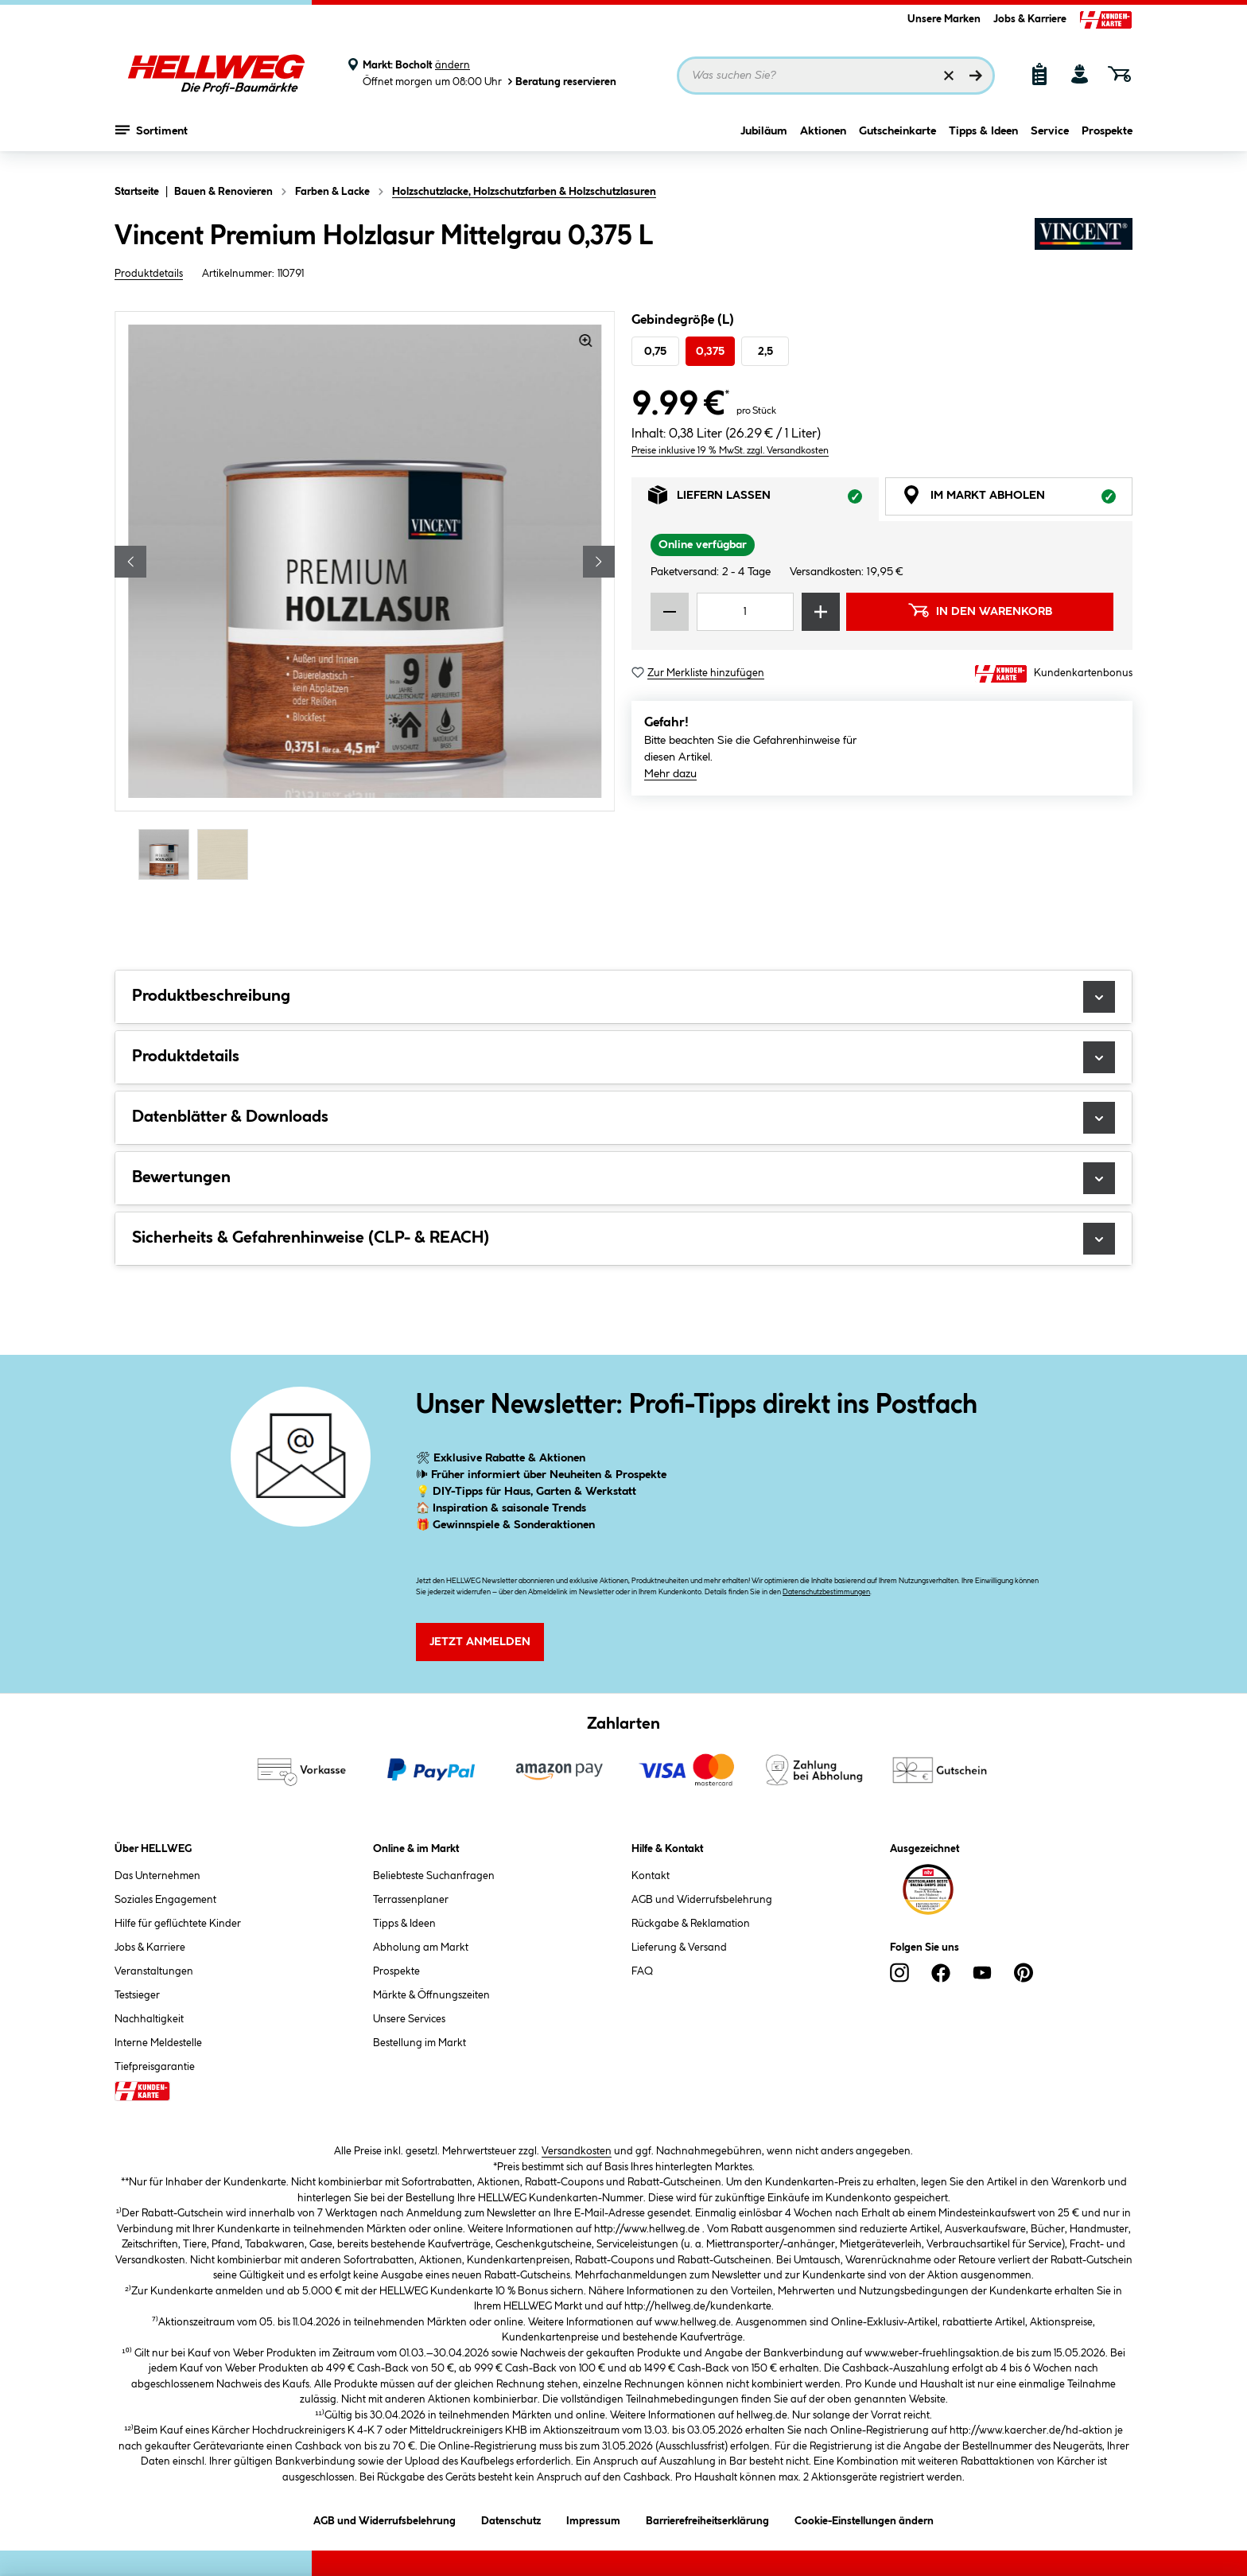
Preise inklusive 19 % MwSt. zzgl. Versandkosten (730, 450)
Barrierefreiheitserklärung (707, 2518)
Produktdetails (149, 273)
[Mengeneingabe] (745, 612)
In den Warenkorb (979, 610)
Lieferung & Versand (679, 1947)
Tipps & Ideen (983, 140)
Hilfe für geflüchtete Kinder (178, 1923)
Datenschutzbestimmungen (826, 1592)
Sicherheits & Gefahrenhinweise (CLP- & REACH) (623, 1239)
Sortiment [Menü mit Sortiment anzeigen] (151, 139)
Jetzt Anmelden (479, 1642)
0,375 (710, 351)
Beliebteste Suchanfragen (434, 1876)
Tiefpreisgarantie (155, 2067)
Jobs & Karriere (1029, 19)
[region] (365, 597)
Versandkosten (577, 2151)
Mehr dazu (670, 774)
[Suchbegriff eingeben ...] (836, 75)
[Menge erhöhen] (821, 612)
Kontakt (650, 1876)
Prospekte (1107, 140)
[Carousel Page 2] (226, 854)
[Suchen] (976, 75)
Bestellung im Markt (419, 2043)
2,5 (765, 351)
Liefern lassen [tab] (763, 499)
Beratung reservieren (560, 81)
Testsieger (137, 1995)
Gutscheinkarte (897, 140)
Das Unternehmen (157, 1876)
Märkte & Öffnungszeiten (431, 1995)
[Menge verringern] (670, 612)
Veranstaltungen (154, 1971)
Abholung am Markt (420, 1947)
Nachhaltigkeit (149, 2019)
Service (1050, 140)
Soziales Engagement (165, 1900)
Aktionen (823, 140)
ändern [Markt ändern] (452, 65)
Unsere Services (409, 2019)
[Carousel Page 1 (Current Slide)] (167, 854)
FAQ (642, 1971)
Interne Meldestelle (158, 2043)
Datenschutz (511, 2518)
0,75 (655, 351)
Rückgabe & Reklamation (690, 1923)
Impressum (593, 2518)
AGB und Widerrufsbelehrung (701, 1900)
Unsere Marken (944, 19)
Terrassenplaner (411, 1900)
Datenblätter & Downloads (623, 1118)
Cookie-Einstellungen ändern (864, 2518)
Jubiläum (763, 140)
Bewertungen (623, 1178)
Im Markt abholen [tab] (1017, 499)
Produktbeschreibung (623, 997)
